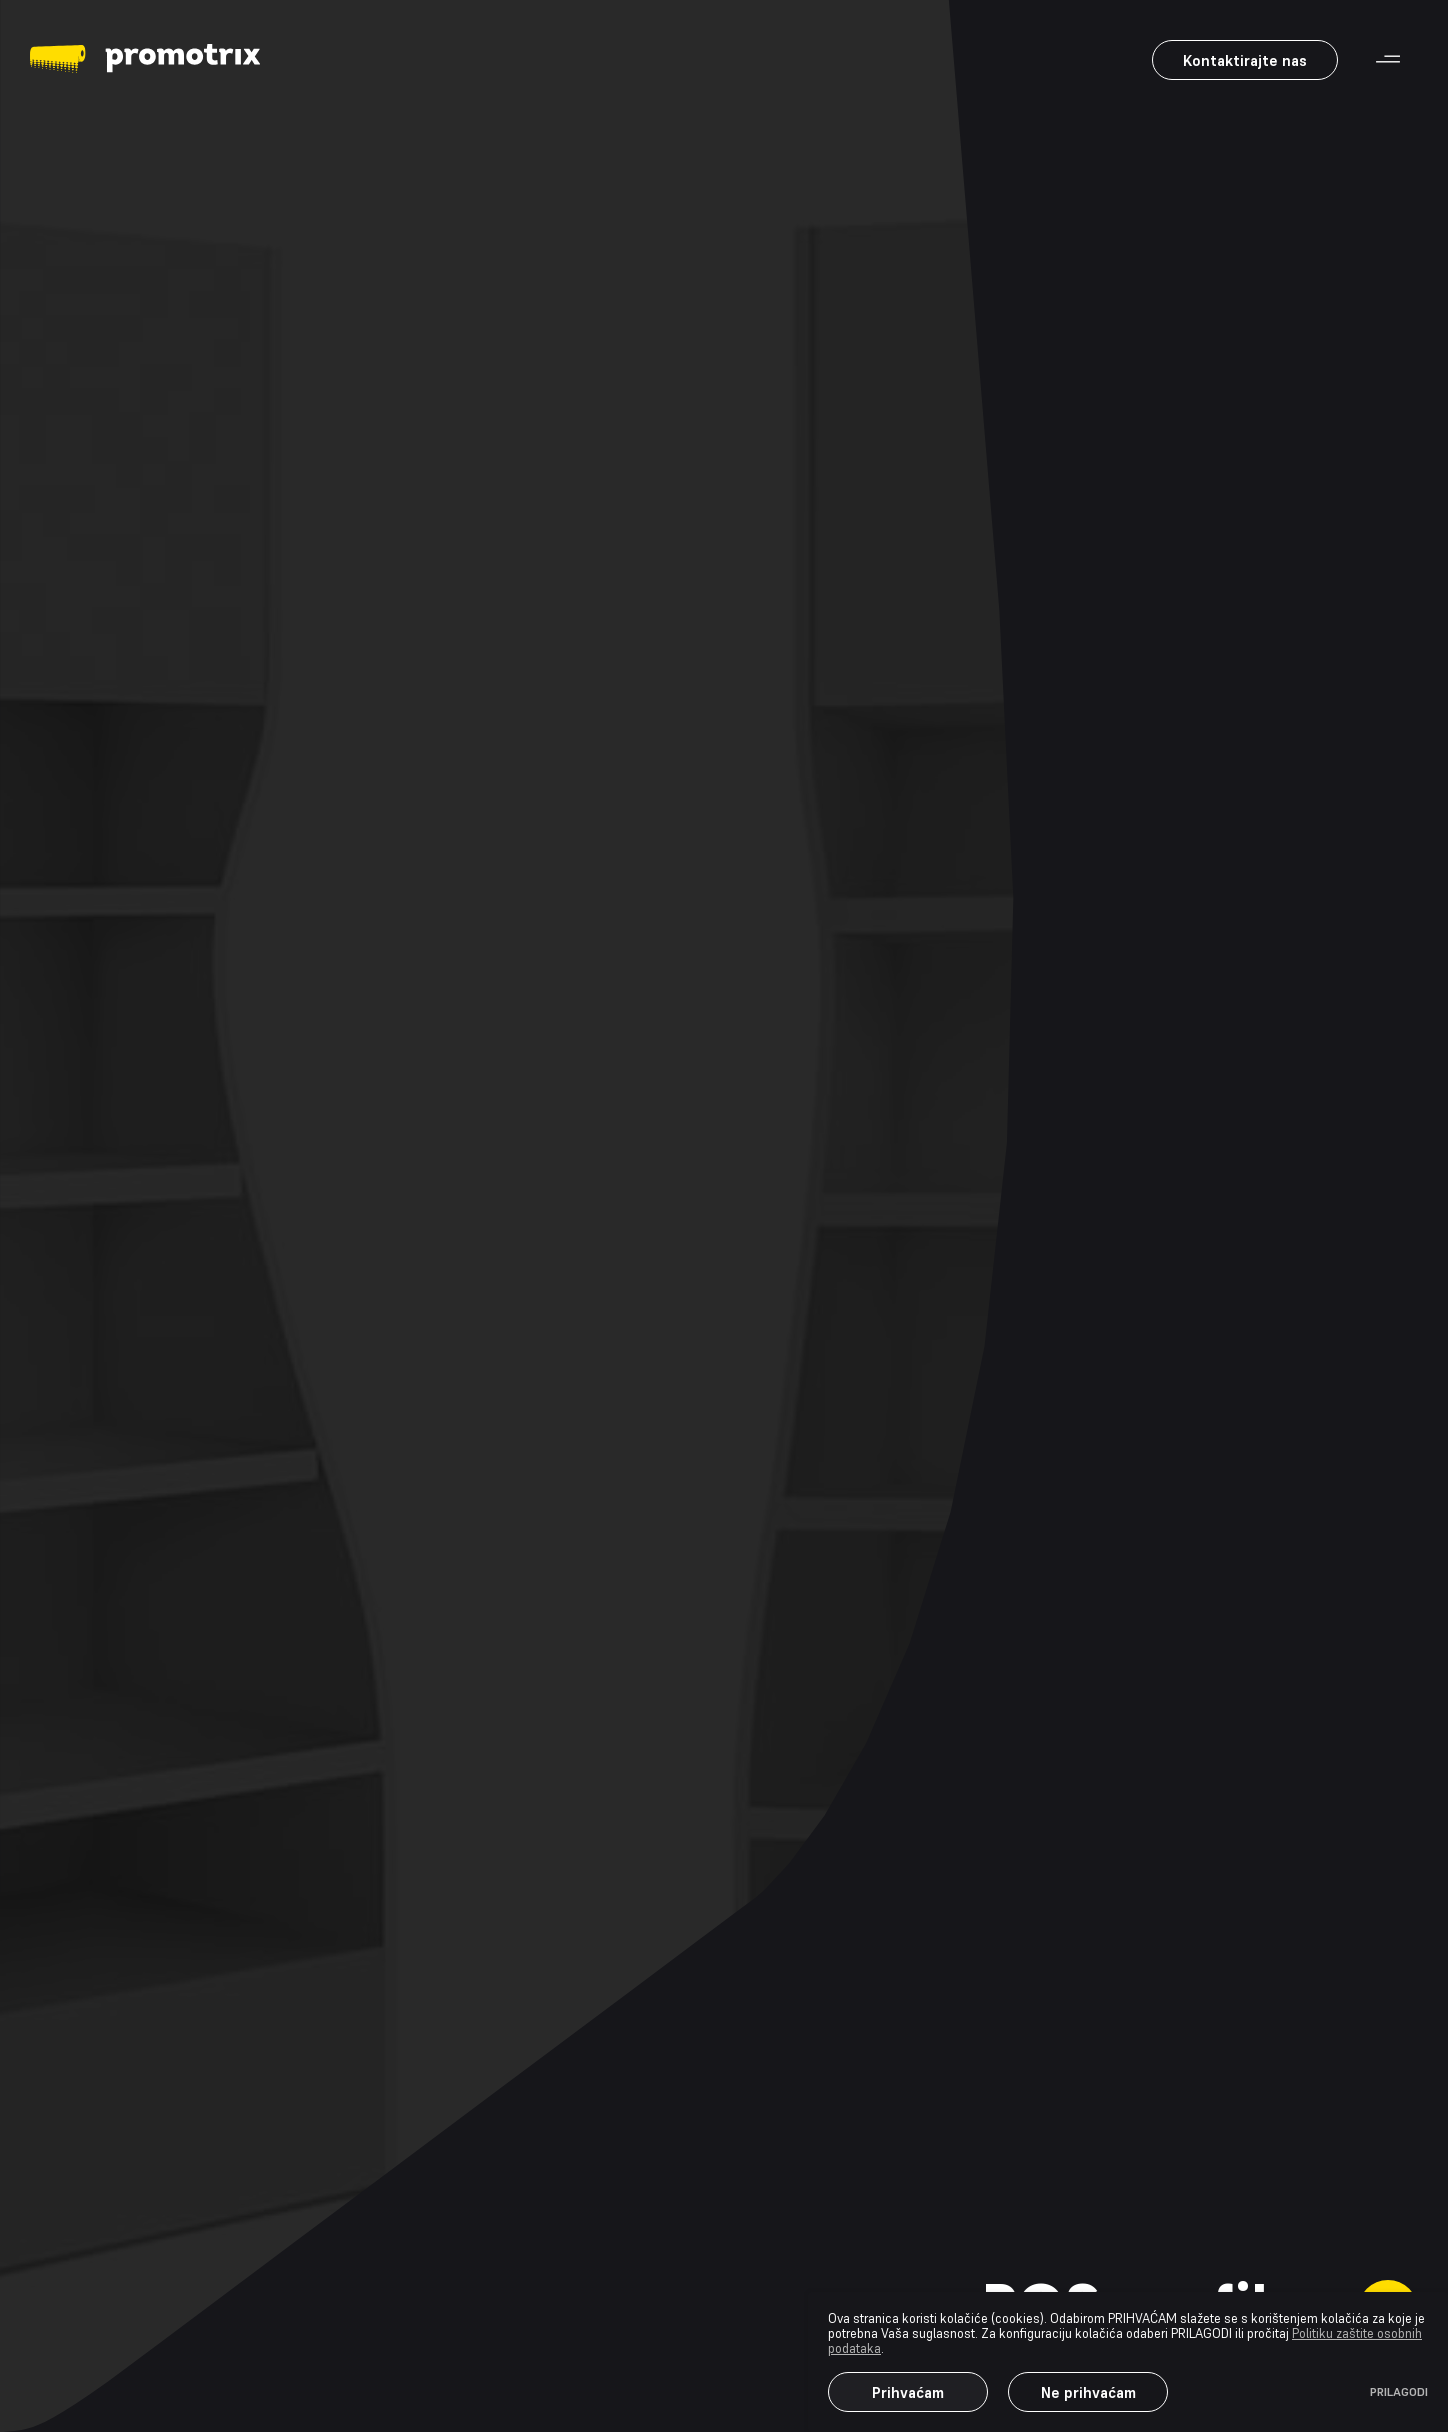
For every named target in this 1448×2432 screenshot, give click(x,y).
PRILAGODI (1399, 2392)
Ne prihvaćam (1088, 2392)
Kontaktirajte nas (1245, 60)
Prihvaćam (908, 2392)
